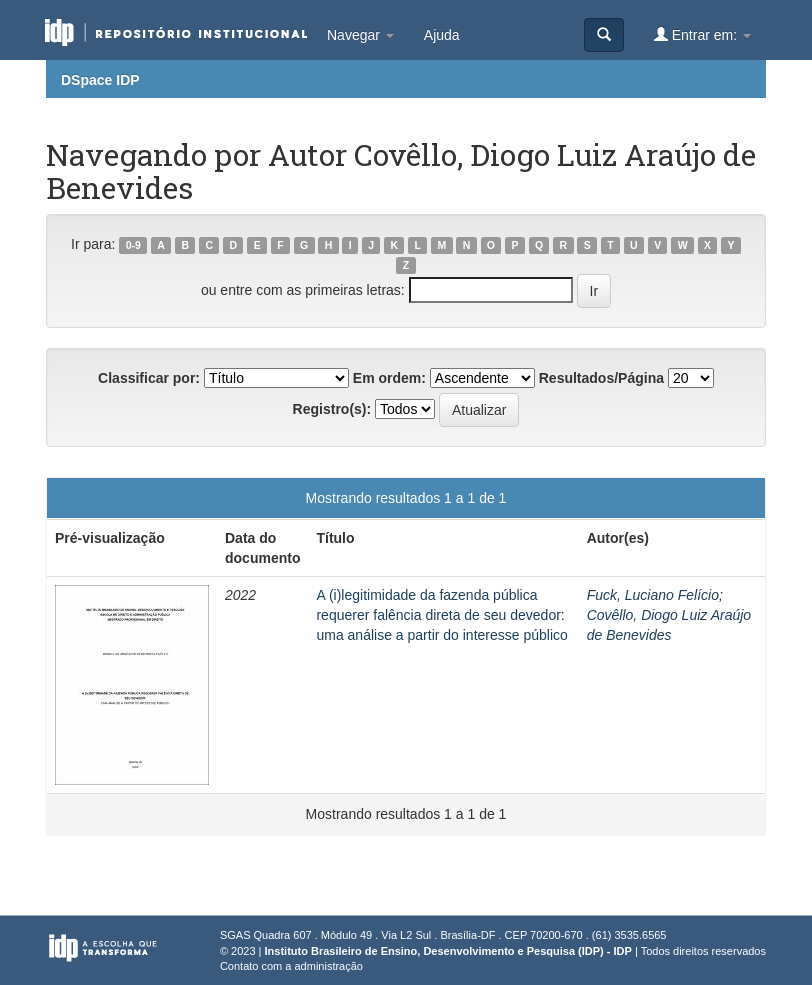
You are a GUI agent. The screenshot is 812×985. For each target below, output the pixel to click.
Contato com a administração (291, 966)
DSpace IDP (100, 80)
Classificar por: (149, 378)
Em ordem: (389, 378)
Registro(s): (332, 409)
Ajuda (442, 35)
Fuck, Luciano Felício (653, 595)
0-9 (133, 245)
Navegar (360, 35)
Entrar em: (702, 34)
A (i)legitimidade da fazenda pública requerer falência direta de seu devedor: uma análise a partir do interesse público (441, 615)
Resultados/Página (601, 378)
